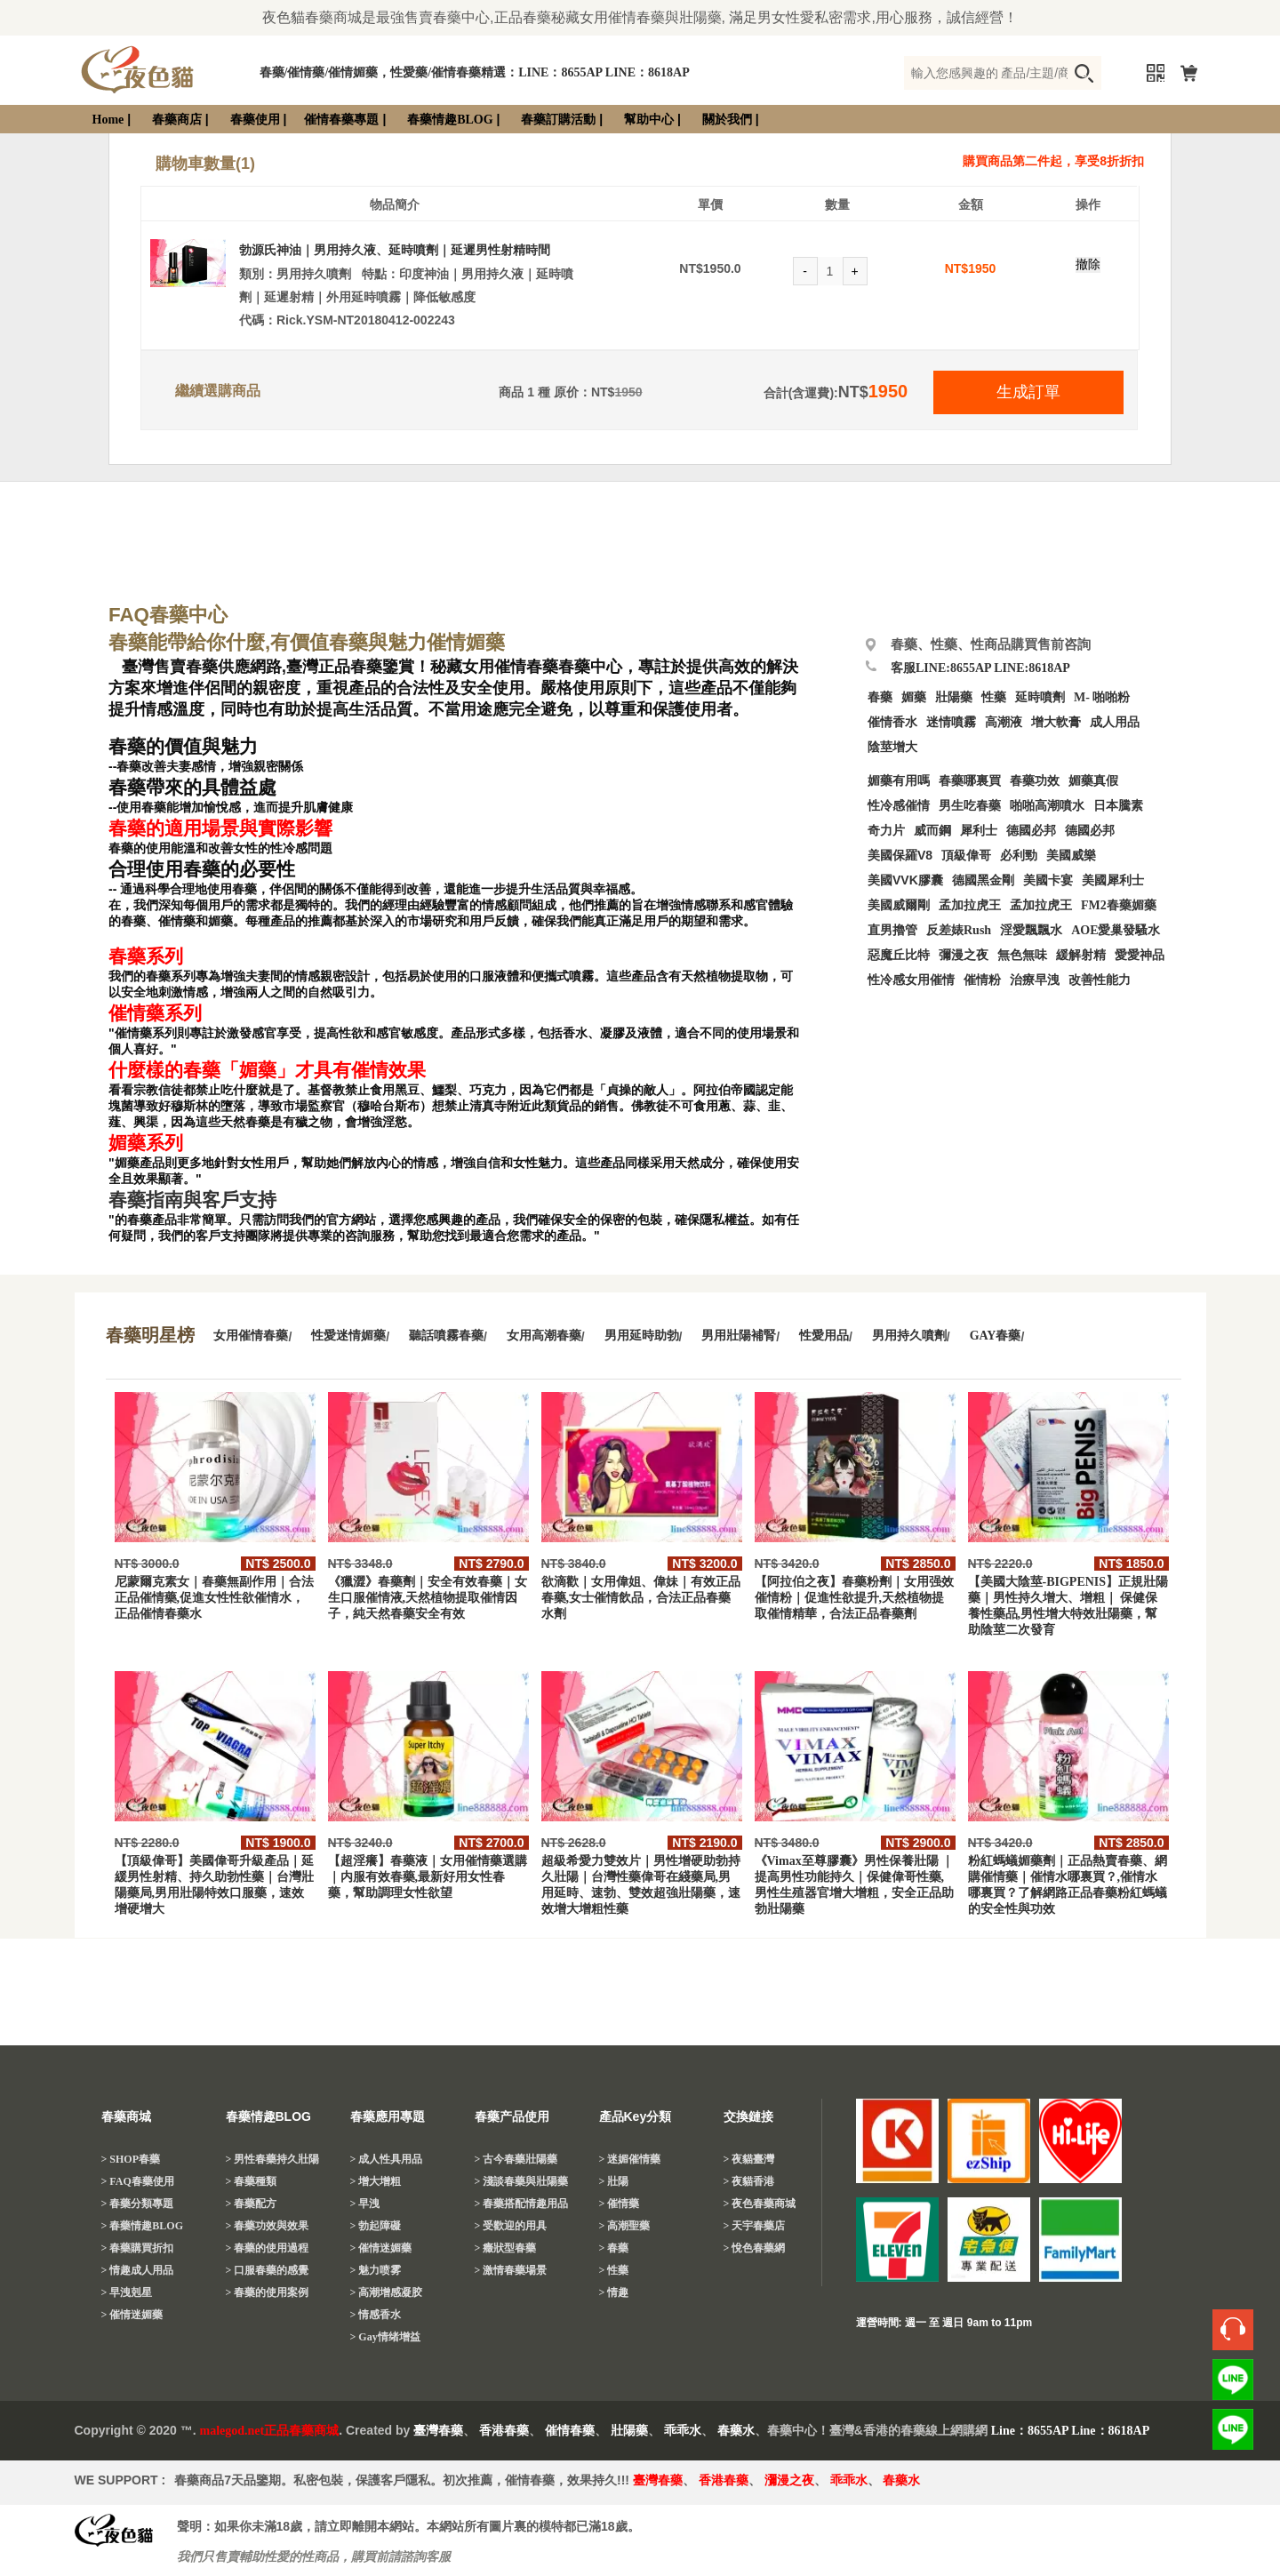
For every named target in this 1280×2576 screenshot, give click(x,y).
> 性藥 (614, 2270)
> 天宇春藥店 (755, 2226)
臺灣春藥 (438, 2430)
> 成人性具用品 (386, 2159)
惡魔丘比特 (899, 955)
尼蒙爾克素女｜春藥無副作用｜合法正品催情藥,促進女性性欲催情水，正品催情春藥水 (214, 1597)
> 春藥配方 (251, 2203)
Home (108, 119)
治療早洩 (1035, 980)
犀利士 (978, 830)
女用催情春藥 (250, 1335)
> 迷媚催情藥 (630, 2159)
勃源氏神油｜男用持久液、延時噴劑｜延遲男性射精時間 (394, 250)
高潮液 (1003, 722)
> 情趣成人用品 (137, 2270)
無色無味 (1022, 955)
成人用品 (1115, 722)
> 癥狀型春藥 (506, 2248)
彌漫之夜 (963, 955)
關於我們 (727, 119)
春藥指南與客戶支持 (192, 1200)
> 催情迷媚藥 (132, 2314)
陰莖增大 (892, 747)
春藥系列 (145, 956)
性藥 (993, 697)
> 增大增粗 (376, 2181)
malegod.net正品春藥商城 (270, 2430)
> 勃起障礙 (376, 2226)
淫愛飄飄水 (1031, 930)
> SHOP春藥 (131, 2159)
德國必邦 (1031, 830)
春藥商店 (177, 119)
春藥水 (736, 2430)
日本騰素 (1118, 805)
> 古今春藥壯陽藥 (516, 2159)
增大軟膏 (1056, 722)
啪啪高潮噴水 (1047, 805)
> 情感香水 (376, 2314)
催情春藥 (570, 2430)
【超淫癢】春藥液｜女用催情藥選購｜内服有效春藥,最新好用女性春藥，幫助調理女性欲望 (427, 1877)
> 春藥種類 (251, 2181)
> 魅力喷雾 (376, 2270)
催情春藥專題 (341, 119)
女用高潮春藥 (544, 1335)
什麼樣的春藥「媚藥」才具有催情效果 (267, 1070)
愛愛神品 (1139, 955)
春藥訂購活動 (558, 119)
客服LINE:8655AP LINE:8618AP (980, 668)
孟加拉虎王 (1041, 905)
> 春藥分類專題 (137, 2203)
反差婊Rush (958, 930)
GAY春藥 (995, 1335)
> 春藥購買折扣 (137, 2248)
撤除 (1088, 264)
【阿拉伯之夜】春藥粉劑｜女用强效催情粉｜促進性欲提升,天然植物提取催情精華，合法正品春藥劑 (854, 1597)
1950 (982, 268)
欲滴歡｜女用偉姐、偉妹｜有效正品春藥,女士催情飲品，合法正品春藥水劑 (640, 1597)
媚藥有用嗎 (899, 781)
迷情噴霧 (951, 722)
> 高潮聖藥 (625, 2226)
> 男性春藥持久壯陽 (273, 2159)
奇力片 (886, 830)
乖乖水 (682, 2430)
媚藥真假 (1093, 781)
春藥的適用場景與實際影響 (220, 828)
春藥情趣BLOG (449, 119)
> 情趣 (614, 2292)
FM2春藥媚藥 (1118, 905)
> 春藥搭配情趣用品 (522, 2203)
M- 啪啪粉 (1102, 697)
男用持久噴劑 (909, 1335)
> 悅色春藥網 (755, 2248)
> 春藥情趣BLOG (142, 2226)
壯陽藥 (953, 697)
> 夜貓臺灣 (749, 2159)
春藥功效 (1035, 781)
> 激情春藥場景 (511, 2270)
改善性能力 (1099, 980)
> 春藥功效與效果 (267, 2226)
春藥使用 (255, 119)
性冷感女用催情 (911, 980)
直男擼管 (892, 930)
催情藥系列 (155, 1013)
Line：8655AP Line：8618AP (1070, 2430)
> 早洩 (365, 2203)
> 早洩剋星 (127, 2292)
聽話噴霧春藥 (446, 1335)
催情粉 (982, 980)
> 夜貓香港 (749, 2181)
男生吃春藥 (970, 805)
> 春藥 (614, 2248)
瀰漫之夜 (789, 2480)
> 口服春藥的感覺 (267, 2270)
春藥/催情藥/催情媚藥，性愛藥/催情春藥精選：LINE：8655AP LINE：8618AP (475, 72)
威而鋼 (932, 830)
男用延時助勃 (641, 1335)
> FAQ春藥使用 (137, 2181)
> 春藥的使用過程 (267, 2248)
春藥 (880, 697)
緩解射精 (1081, 955)
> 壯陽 (614, 2181)
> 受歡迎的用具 (511, 2226)
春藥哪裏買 (970, 781)
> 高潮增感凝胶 (386, 2292)
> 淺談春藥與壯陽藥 (522, 2181)
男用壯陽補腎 (738, 1335)
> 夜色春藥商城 (760, 2203)
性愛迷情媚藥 (348, 1335)
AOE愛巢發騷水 (1115, 930)
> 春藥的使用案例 (267, 2292)
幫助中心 (649, 119)
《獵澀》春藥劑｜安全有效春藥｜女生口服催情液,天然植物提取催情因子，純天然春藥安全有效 (427, 1597)
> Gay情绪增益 (385, 2337)
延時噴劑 (1040, 697)
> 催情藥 (619, 2203)
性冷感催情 (899, 805)
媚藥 (913, 697)
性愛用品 (824, 1335)
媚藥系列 (145, 1143)
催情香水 (892, 722)
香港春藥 (504, 2430)
